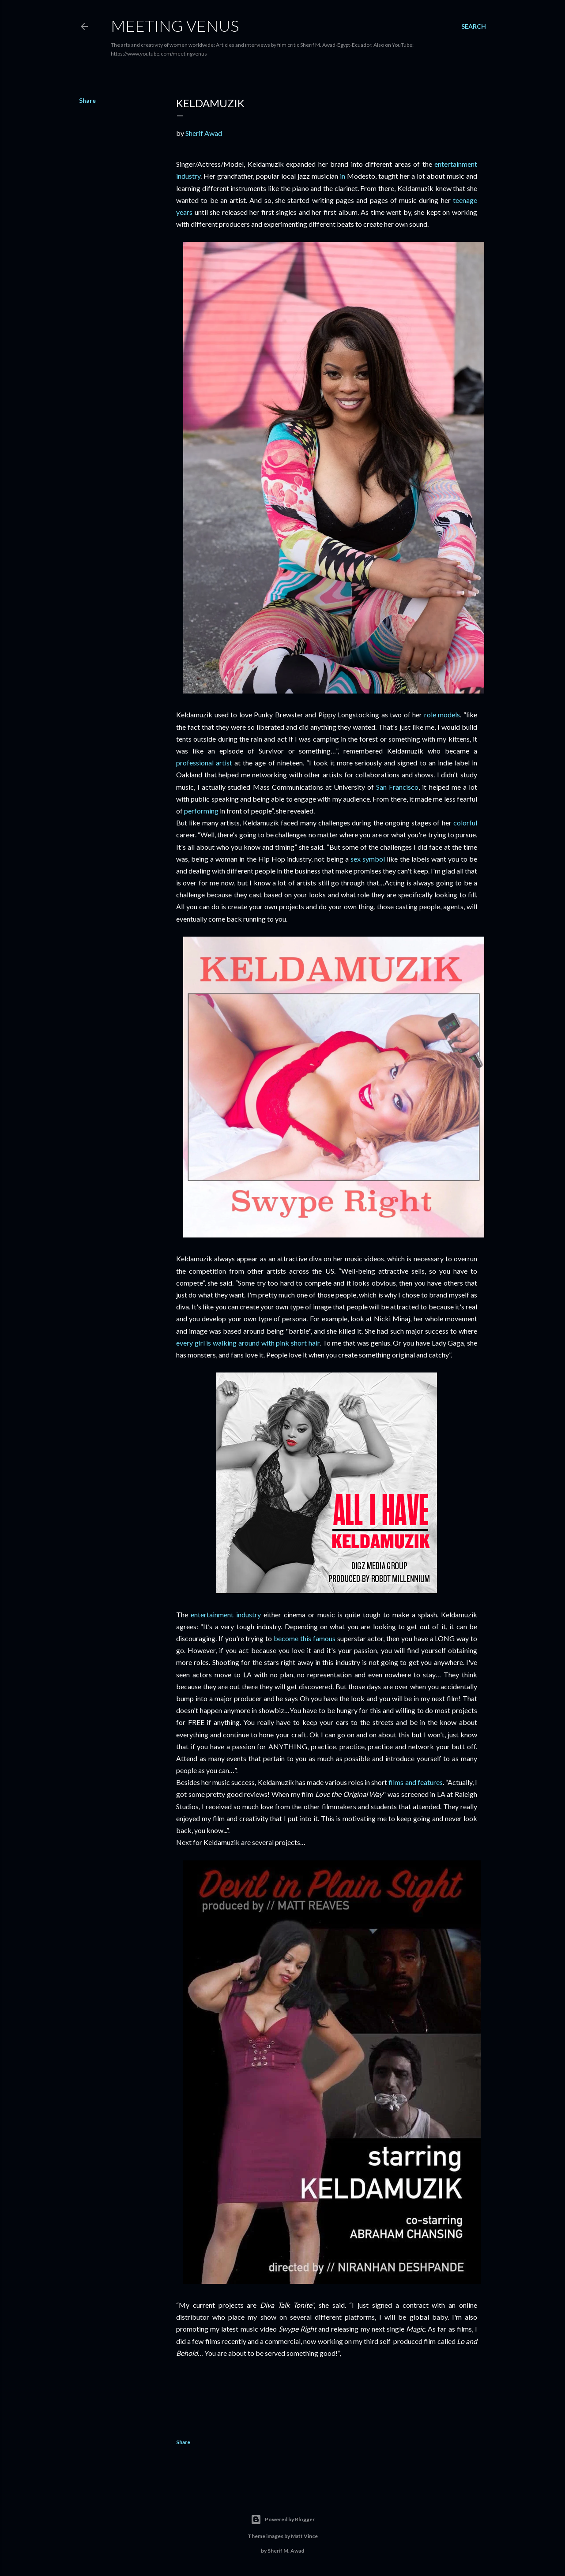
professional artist (204, 762)
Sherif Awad (203, 133)
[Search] (473, 26)
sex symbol (367, 859)
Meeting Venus (175, 25)
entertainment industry (226, 1614)
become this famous (304, 1638)
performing (201, 810)
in (342, 176)
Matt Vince (304, 2536)
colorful (465, 822)
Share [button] (87, 100)
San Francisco (397, 787)
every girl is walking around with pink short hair (248, 1343)
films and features (415, 1782)
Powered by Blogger (283, 2519)
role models (442, 714)
